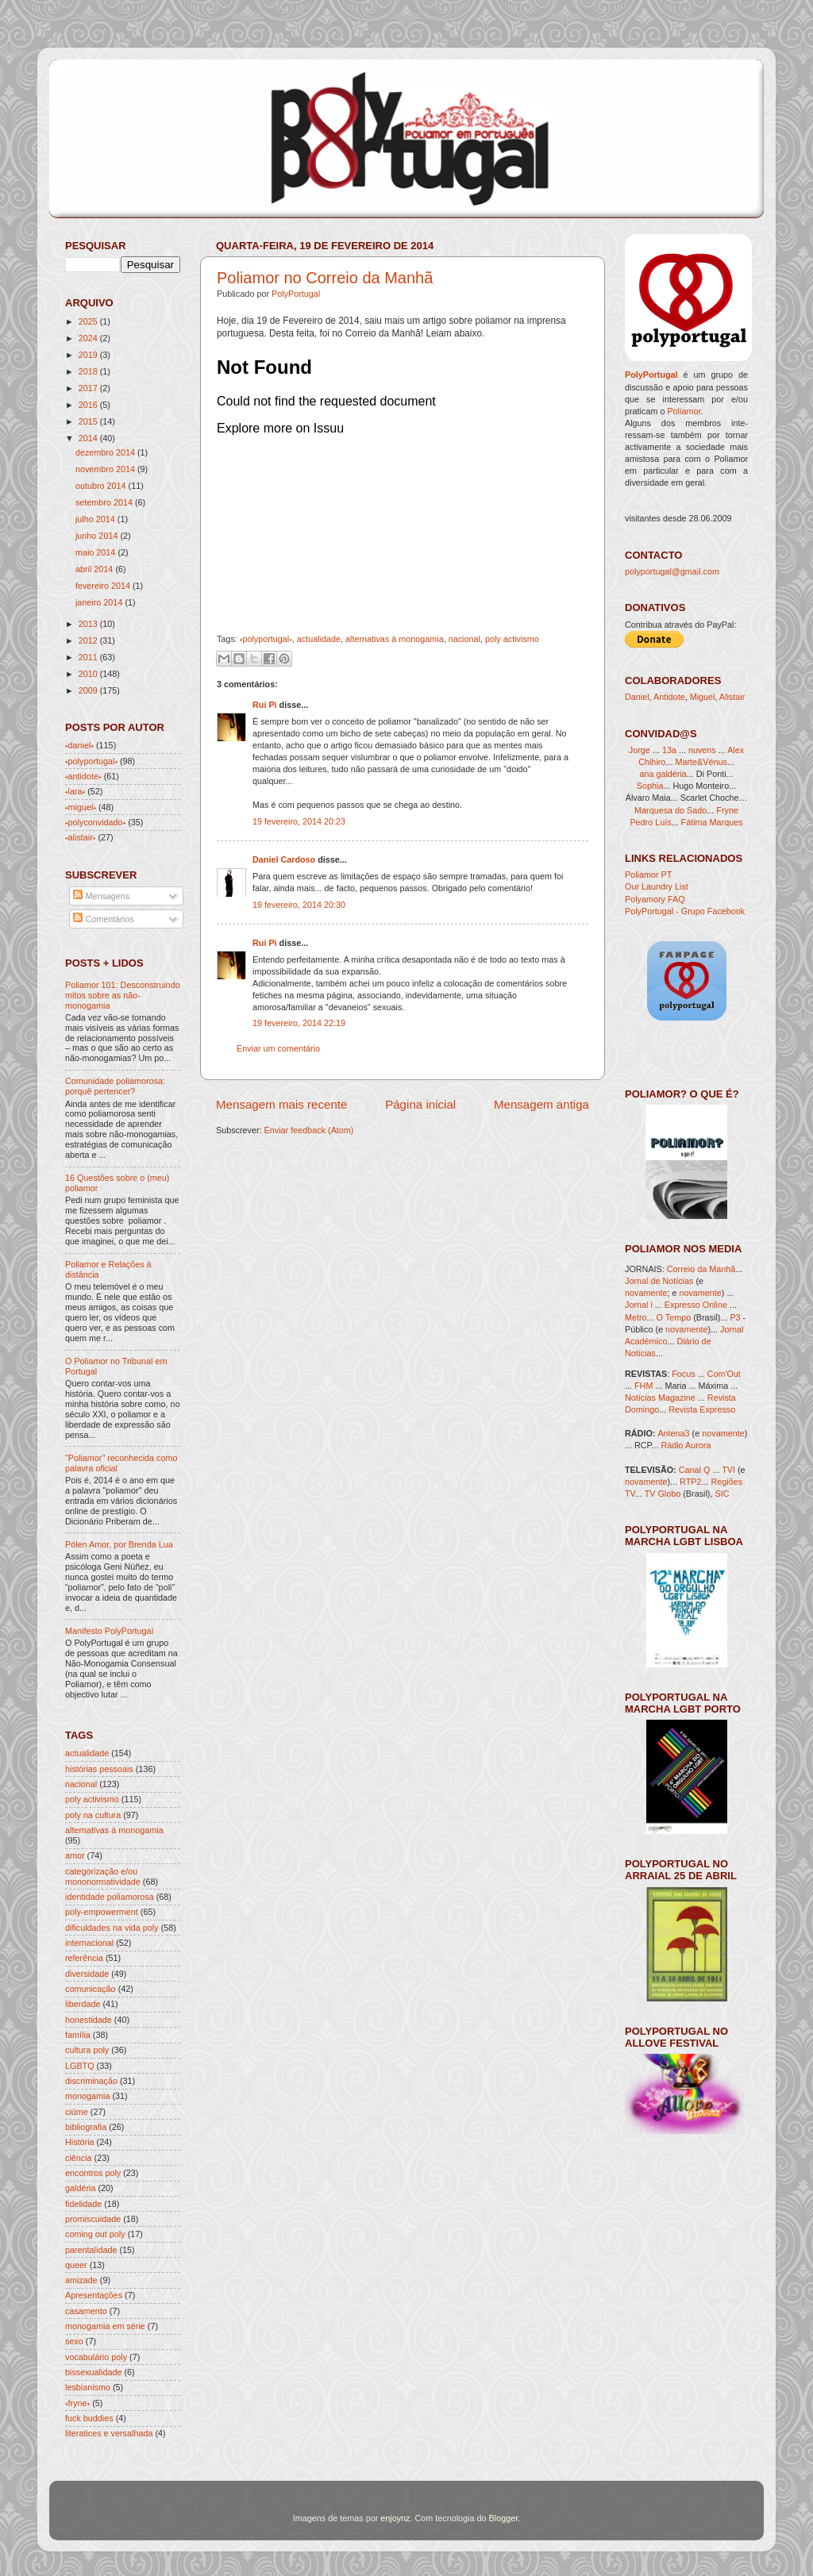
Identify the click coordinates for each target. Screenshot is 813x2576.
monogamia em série (105, 2326)
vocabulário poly (96, 2357)
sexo (74, 2341)
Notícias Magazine (660, 1397)
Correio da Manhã (701, 1269)
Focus (683, 1373)
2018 (88, 371)
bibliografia (85, 2127)
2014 (88, 438)
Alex (735, 750)
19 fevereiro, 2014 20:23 (298, 821)
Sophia (650, 785)
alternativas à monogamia (394, 639)
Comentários (103, 919)
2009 (88, 690)
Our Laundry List (656, 886)
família (78, 2035)
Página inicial (420, 1104)
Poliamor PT (648, 874)
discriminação (91, 2081)
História (79, 2142)
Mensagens (101, 896)
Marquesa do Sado (670, 810)
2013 (88, 624)
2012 (88, 640)
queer (76, 2265)
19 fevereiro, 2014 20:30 (298, 904)
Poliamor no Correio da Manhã (325, 277)
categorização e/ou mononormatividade (103, 1876)
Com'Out (724, 1373)
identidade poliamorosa (109, 1896)
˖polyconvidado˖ (95, 822)
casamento (86, 2311)
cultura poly (87, 2050)
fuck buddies (89, 2418)
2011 (88, 657)
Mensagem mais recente (281, 1104)
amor (75, 1855)
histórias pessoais (99, 1769)
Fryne (727, 810)
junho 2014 (96, 535)
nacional (464, 639)
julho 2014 (95, 519)
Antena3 (673, 1433)
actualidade (319, 639)
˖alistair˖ (80, 837)
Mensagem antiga (541, 1104)
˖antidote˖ (83, 776)
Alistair (732, 697)
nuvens (702, 750)
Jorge (639, 750)
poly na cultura (93, 1815)
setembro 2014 (104, 502)
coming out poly (95, 2234)
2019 (88, 354)
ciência (78, 2158)
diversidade (87, 1973)
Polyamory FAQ (655, 899)
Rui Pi (264, 704)
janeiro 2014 (98, 602)
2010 (88, 674)
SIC (722, 1493)
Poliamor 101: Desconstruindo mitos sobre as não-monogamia (122, 995)
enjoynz (395, 2518)
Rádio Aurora (686, 1445)
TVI (728, 1469)
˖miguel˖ (80, 807)
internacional (89, 1942)
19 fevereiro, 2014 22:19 (298, 1023)
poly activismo (512, 639)
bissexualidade (93, 2372)
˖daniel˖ (79, 745)
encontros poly (93, 2173)
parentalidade (91, 2250)
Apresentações (93, 2295)
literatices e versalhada (108, 2433)
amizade (81, 2280)
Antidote (669, 697)
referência (84, 1958)
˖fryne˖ (77, 2403)
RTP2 (690, 1481)
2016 (88, 404)
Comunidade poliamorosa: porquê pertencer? (115, 1086)
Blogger (503, 2518)
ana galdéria (662, 774)
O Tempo (674, 1317)
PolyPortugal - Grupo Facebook (685, 911)
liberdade (82, 2004)
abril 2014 (94, 569)
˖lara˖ (75, 791)
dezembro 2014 (105, 452)
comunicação (90, 1989)
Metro (636, 1317)
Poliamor (683, 411)
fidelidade (83, 2204)
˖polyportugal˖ (266, 639)
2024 (88, 338)
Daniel (637, 697)
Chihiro (651, 762)
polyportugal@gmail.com (672, 571)
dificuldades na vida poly (112, 1927)
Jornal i (639, 1304)
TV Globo (663, 1493)
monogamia (87, 2096)
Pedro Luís (650, 822)
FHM (643, 1385)
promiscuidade (93, 2219)
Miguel (702, 697)
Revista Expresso (702, 1409)
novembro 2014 (105, 469)
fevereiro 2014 (102, 585)
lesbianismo (87, 2387)
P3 (735, 1317)
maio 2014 (95, 552)
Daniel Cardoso (283, 859)
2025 (88, 321)
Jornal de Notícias (659, 1281)
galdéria (80, 2188)
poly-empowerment (101, 1912)
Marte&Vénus (700, 762)
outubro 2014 (100, 485)
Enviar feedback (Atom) (309, 1130)
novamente (646, 1293)
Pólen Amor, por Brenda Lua (119, 1544)
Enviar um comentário (278, 1048)
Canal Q (695, 1469)
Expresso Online (696, 1304)
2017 (88, 388)
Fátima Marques (712, 822)
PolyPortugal (296, 293)
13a (670, 750)
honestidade (88, 2019)
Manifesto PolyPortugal (109, 1631)
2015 (88, 421)
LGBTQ (79, 2065)
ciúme (76, 2112)
